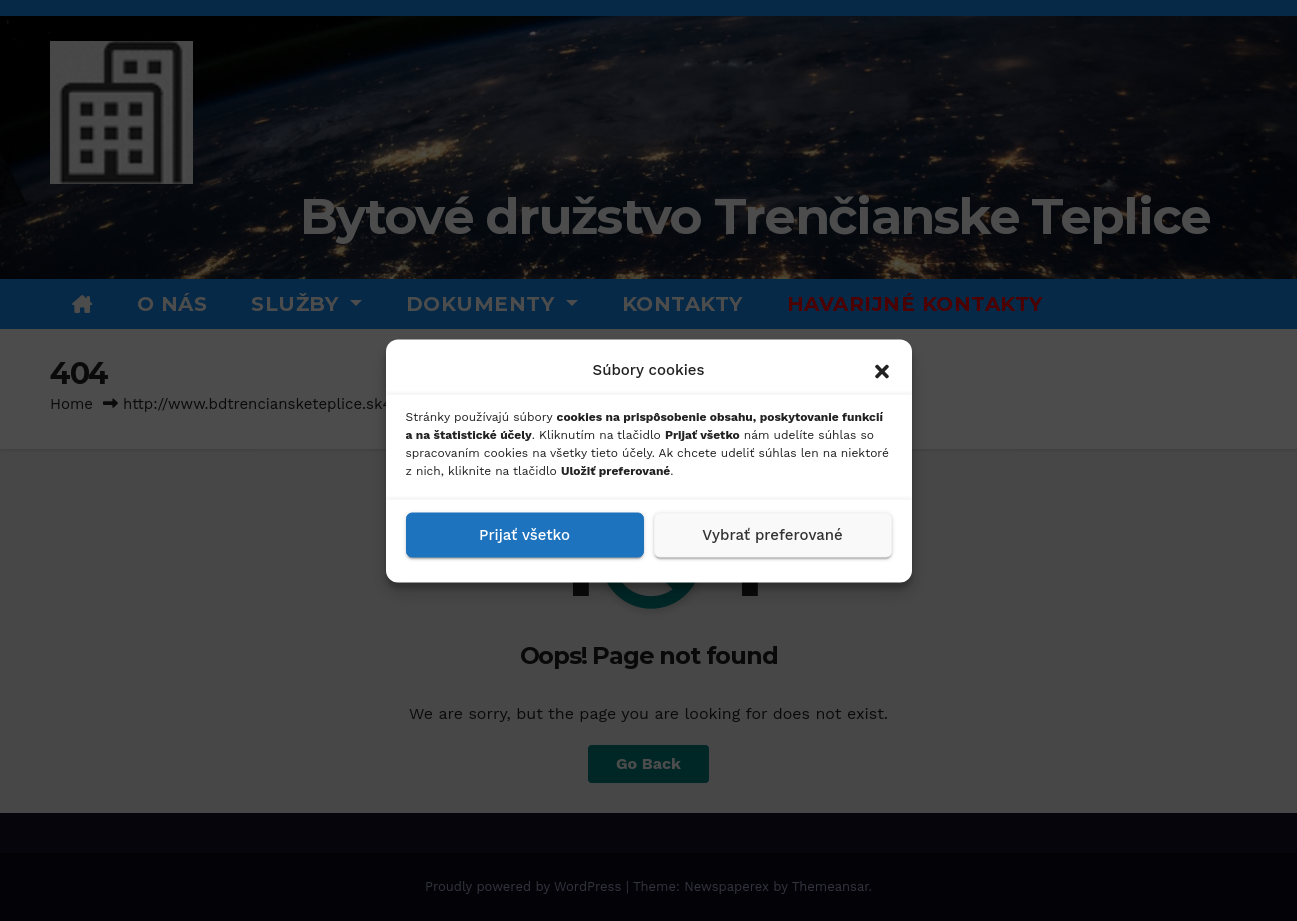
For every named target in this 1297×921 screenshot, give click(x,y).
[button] (882, 369)
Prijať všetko (524, 535)
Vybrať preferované (772, 535)
